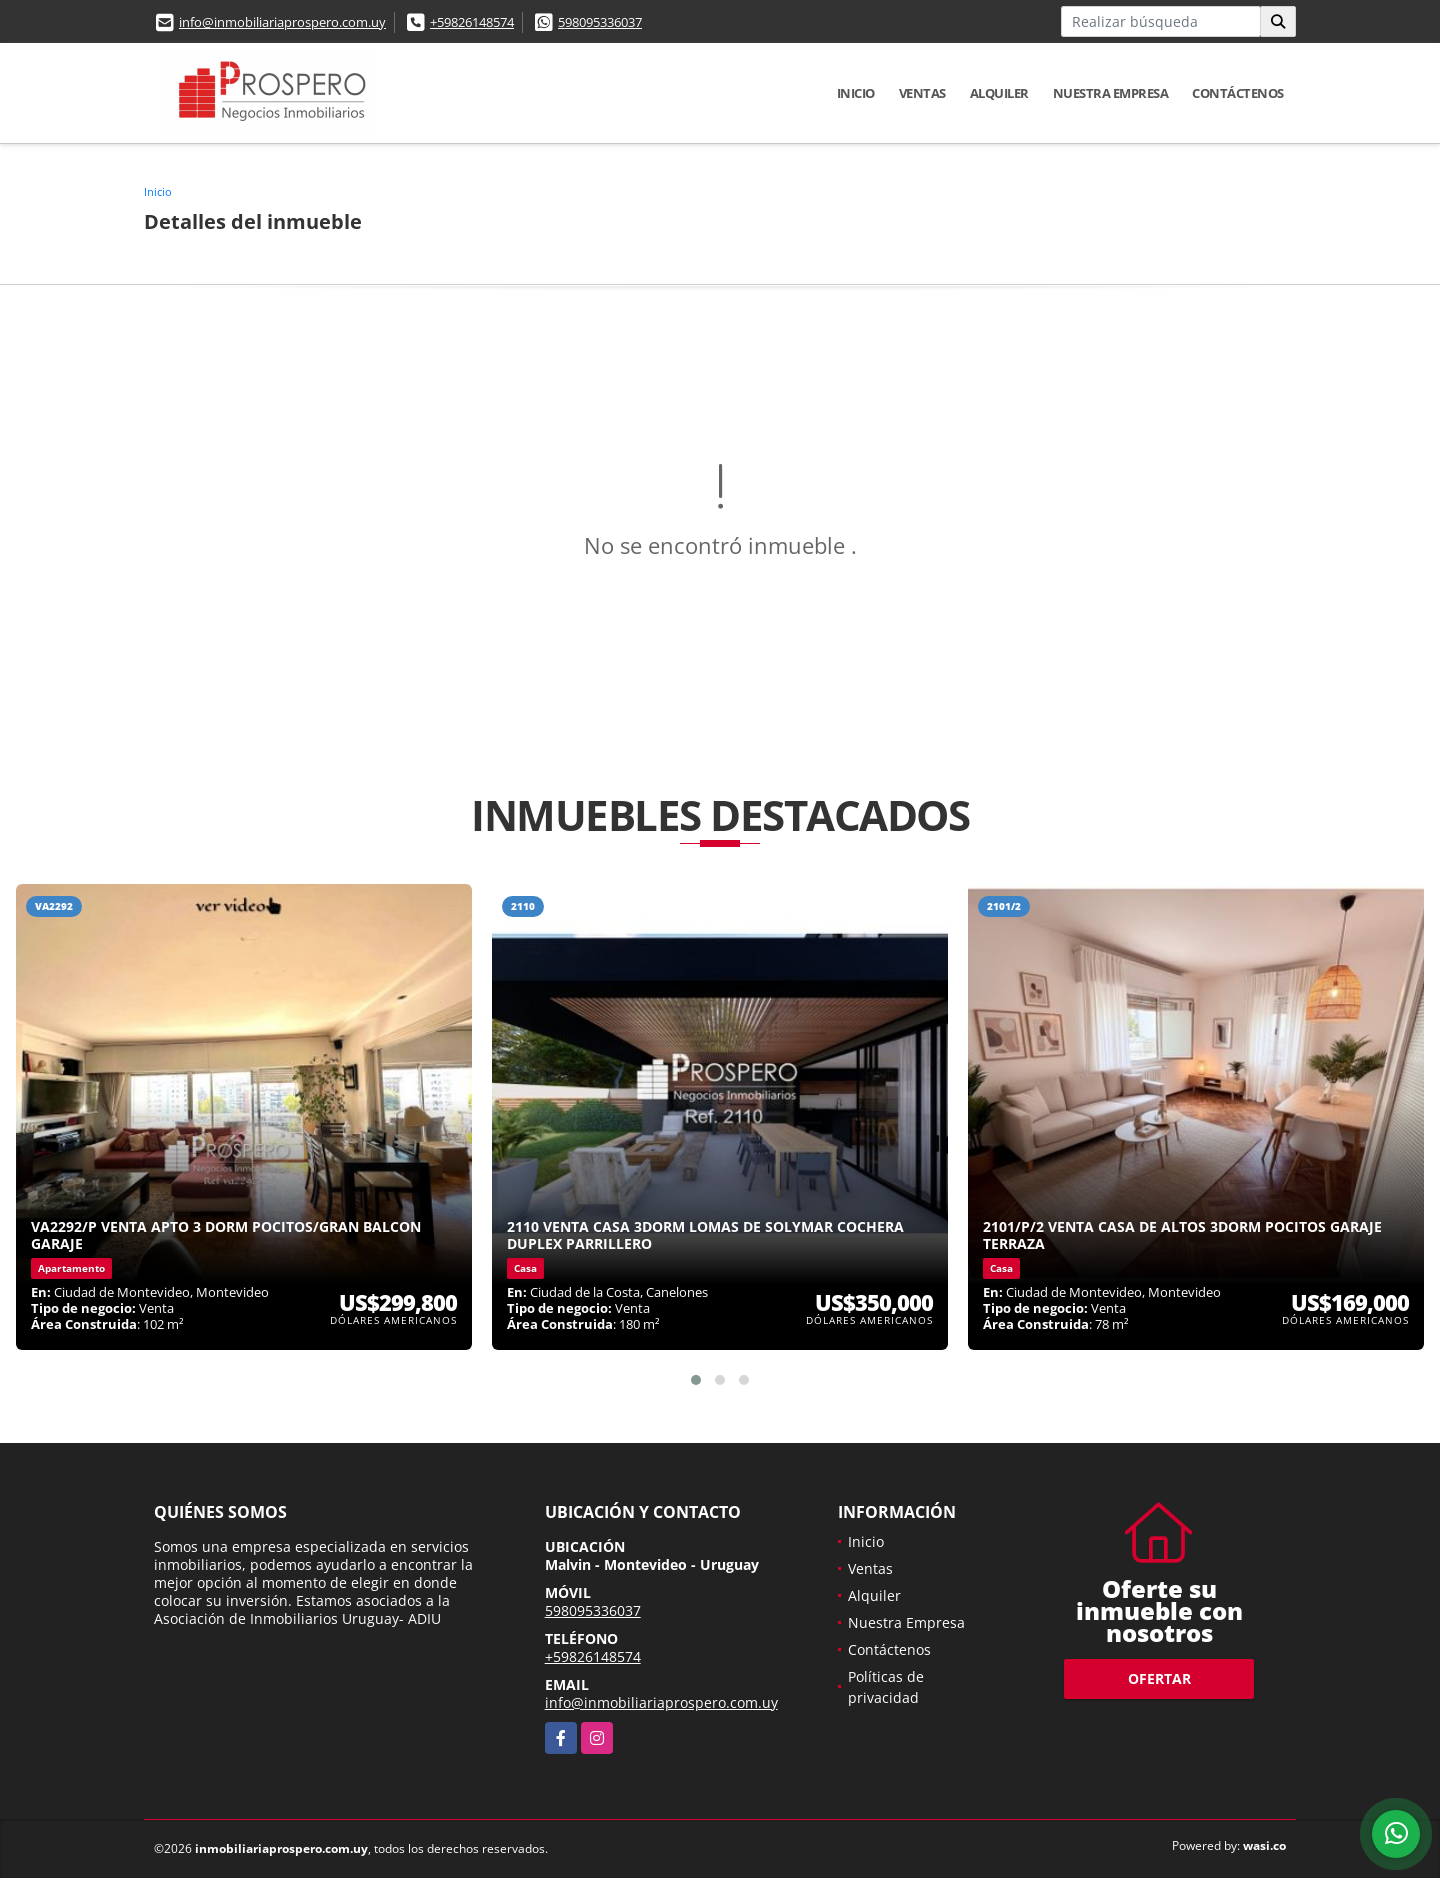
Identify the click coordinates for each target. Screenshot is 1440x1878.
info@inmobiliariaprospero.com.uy (282, 22)
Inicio (856, 93)
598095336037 (600, 22)
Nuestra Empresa (1111, 93)
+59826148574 (472, 22)
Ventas (922, 93)
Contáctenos (1238, 93)
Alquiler (999, 93)
